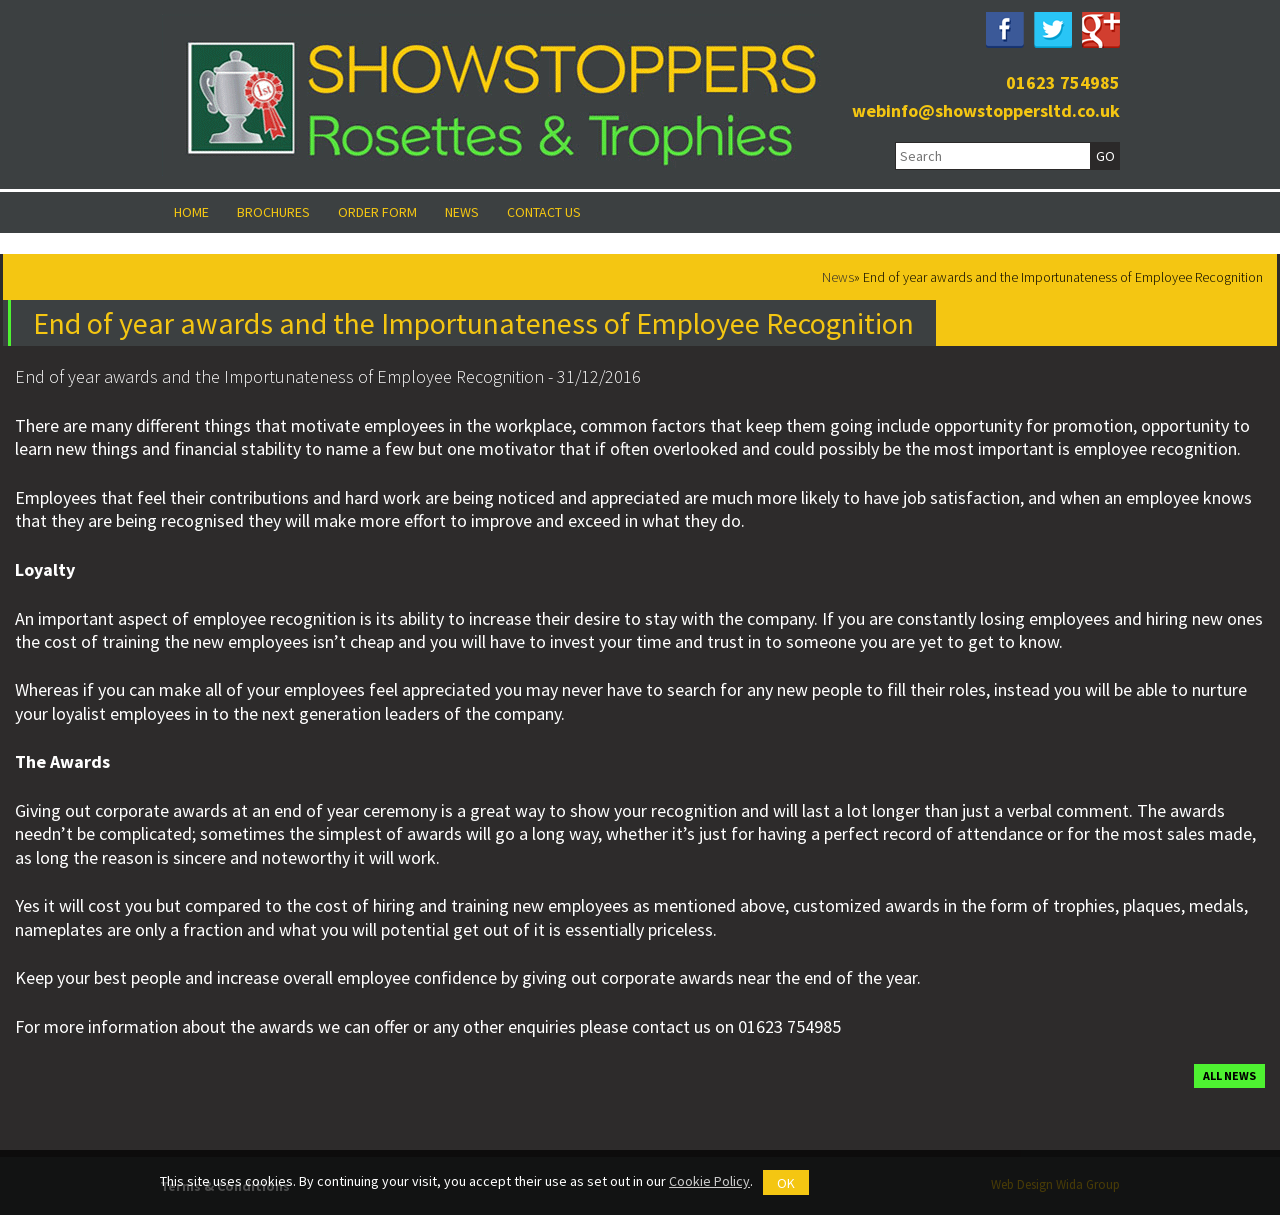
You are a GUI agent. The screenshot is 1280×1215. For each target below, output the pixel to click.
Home (191, 212)
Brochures (273, 212)
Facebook (1005, 30)
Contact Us (544, 212)
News (462, 212)
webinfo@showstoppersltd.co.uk (986, 110)
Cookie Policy (709, 1181)
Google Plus (1101, 30)
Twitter (1053, 30)
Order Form (377, 212)
